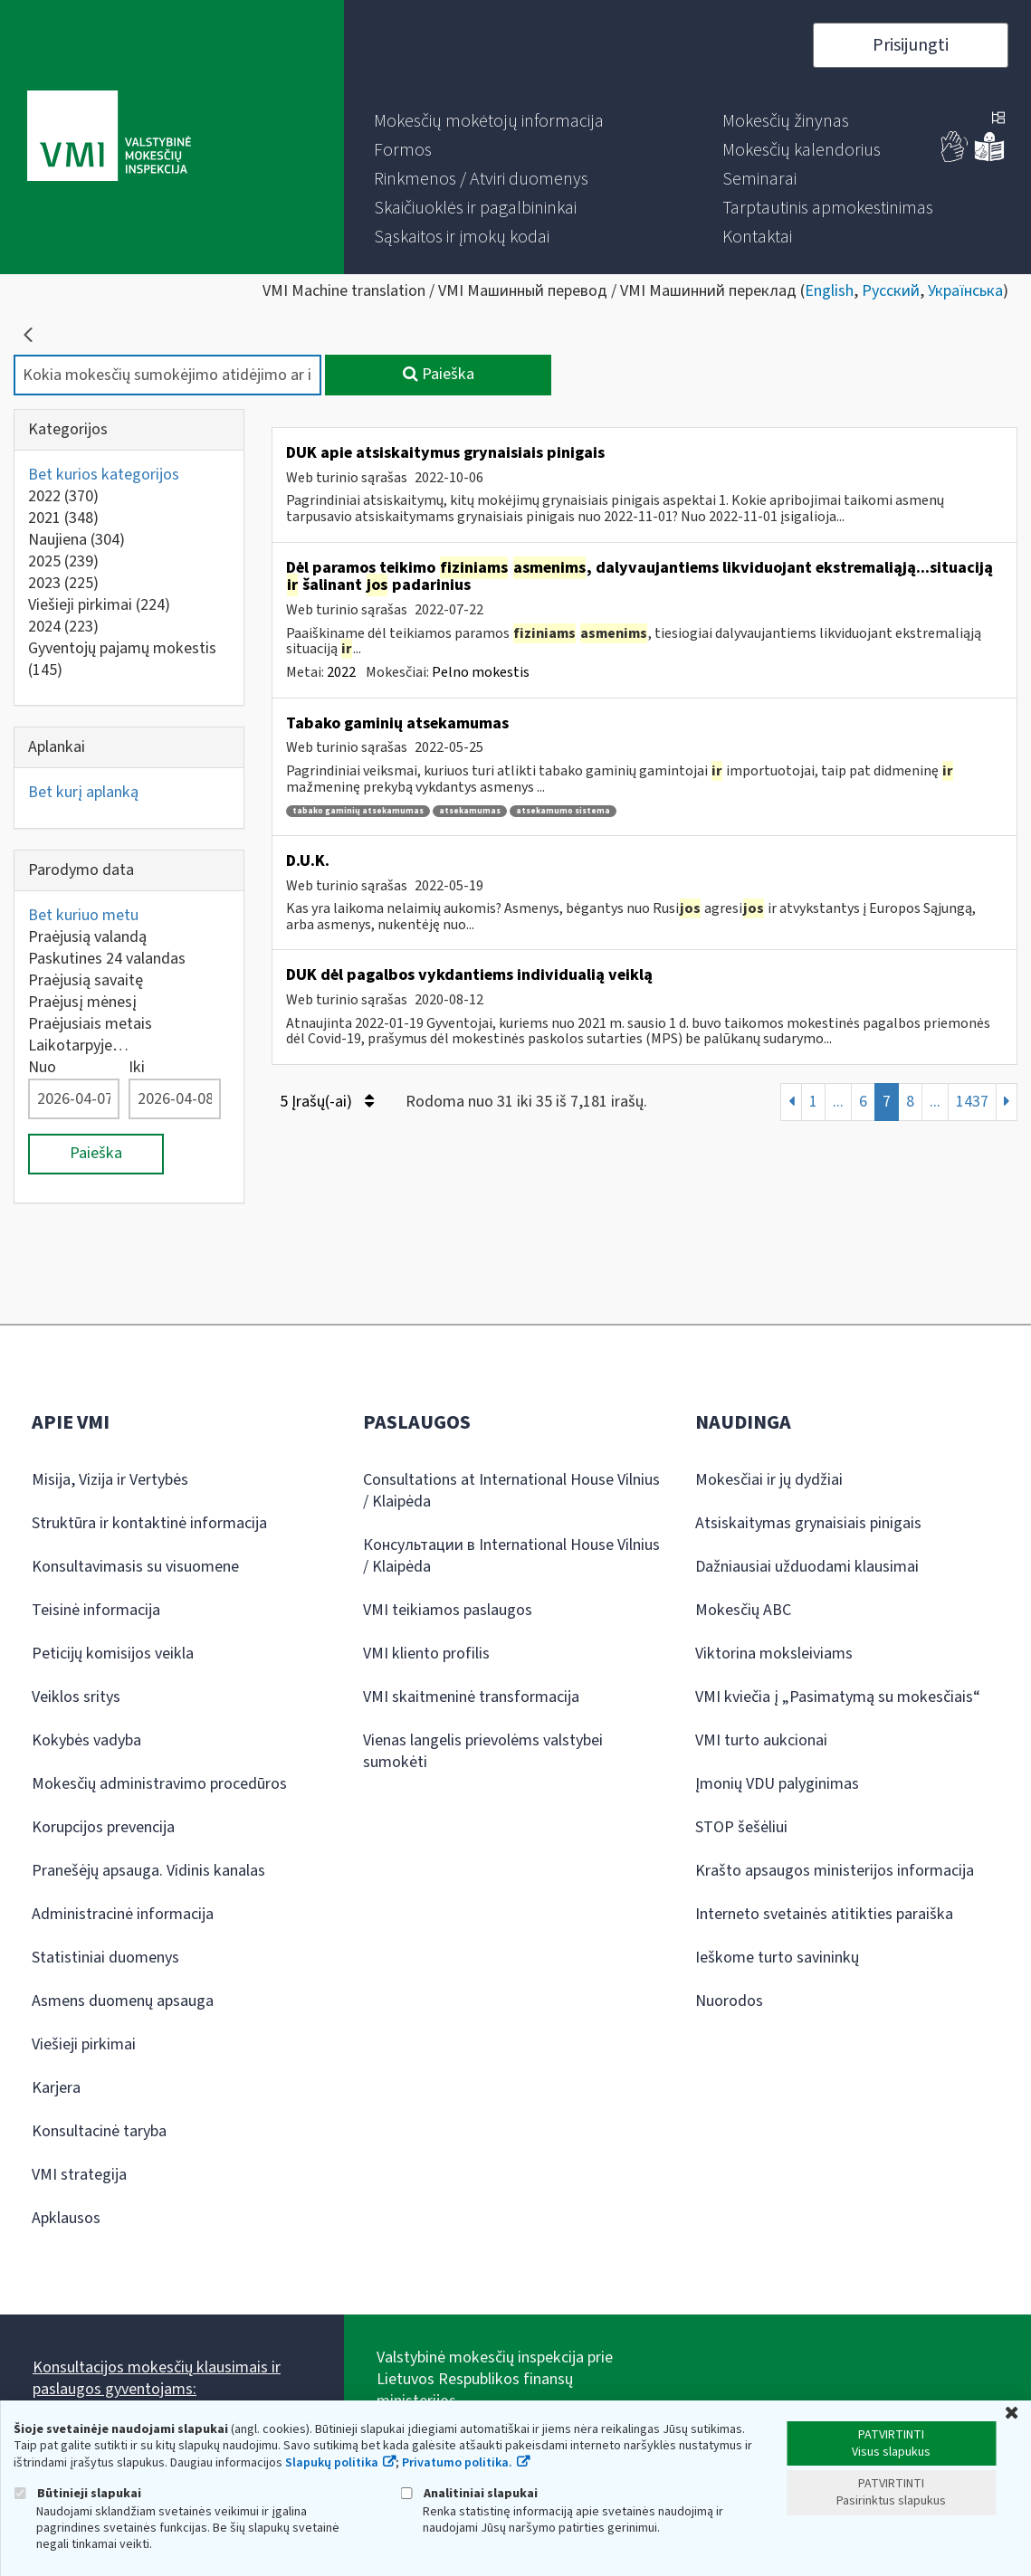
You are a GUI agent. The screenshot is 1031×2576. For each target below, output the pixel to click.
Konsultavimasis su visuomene (135, 1566)
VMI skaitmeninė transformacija (471, 1697)
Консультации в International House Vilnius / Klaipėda (511, 1556)
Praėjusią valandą (87, 937)
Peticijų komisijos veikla (113, 1653)
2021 (63, 518)
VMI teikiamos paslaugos (447, 1610)
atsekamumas (470, 811)
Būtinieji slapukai (77, 2493)
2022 (63, 496)
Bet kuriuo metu (83, 915)
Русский (891, 291)
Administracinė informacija (123, 1914)
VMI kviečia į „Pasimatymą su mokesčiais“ (837, 1697)
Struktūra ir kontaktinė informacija (149, 1523)
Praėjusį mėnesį (82, 1002)
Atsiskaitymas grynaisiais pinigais (808, 1523)
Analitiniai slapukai (469, 2493)
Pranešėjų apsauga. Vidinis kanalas (148, 1870)
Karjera (56, 2088)
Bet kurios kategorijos (103, 474)
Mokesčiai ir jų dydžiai (769, 1480)
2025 (63, 561)
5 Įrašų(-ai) (327, 1101)
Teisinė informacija (96, 1610)
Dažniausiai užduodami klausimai (807, 1566)
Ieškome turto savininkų (777, 1957)
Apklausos (66, 2218)
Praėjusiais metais (90, 1023)
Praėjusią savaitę (85, 980)
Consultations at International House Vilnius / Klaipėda (511, 1491)
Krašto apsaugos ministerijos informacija (834, 1870)
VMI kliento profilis (426, 1653)
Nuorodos (729, 2001)
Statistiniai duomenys (105, 1957)
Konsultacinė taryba (99, 2131)
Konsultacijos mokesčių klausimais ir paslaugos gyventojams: (157, 2378)
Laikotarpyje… (78, 1045)
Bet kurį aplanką (83, 792)
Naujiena (76, 539)
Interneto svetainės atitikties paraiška (824, 1914)
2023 (63, 583)
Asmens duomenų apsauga (123, 2001)
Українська (965, 291)
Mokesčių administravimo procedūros (159, 1784)
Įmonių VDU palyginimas (777, 1784)
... (838, 1101)
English (829, 291)
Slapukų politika (331, 2463)
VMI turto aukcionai (761, 1740)
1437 (972, 1101)
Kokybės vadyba (86, 1740)
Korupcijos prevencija (103, 1827)
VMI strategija (79, 2174)
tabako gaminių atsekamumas (358, 811)
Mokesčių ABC (743, 1610)
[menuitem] (489, 121)
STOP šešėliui (741, 1827)
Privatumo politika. (457, 2463)
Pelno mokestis (481, 672)
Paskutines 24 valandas (107, 958)
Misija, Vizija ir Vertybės (110, 1480)
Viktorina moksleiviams (774, 1653)
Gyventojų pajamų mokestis (122, 659)
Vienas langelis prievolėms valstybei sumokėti (483, 1751)
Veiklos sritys (76, 1697)
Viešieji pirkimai (99, 605)
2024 (63, 626)
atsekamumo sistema (563, 811)
